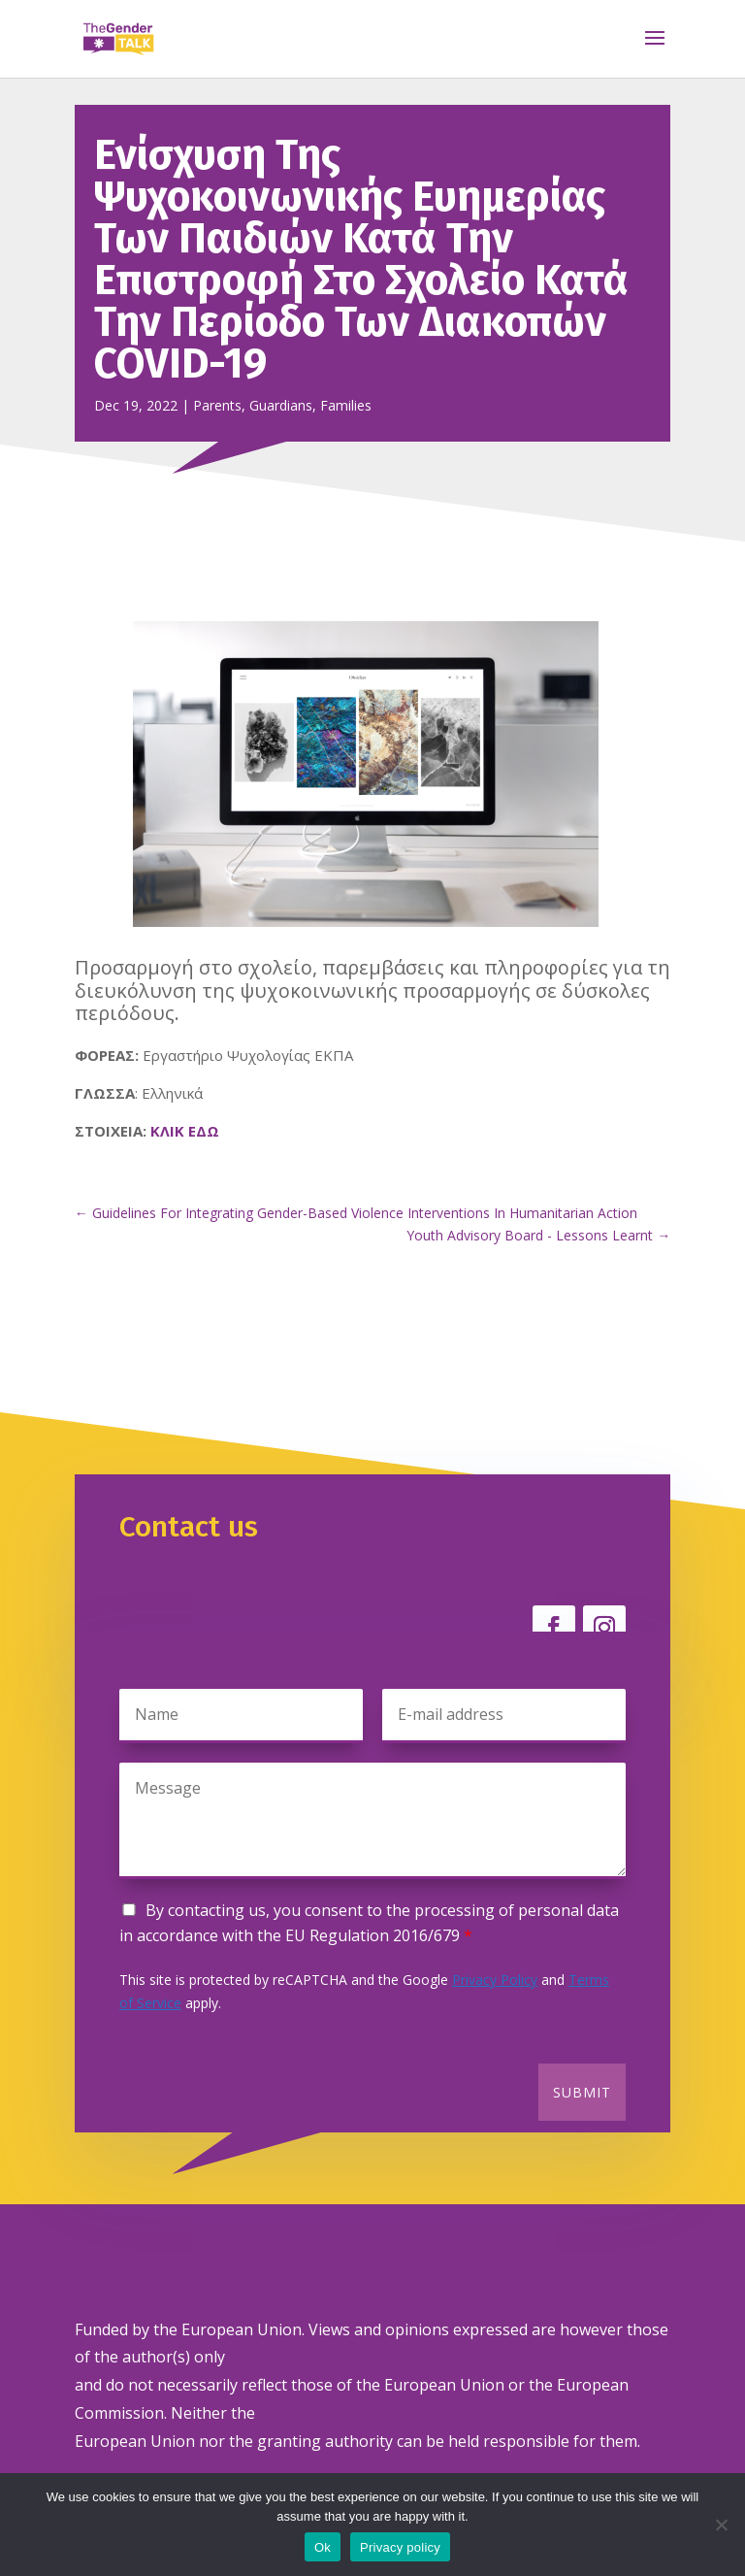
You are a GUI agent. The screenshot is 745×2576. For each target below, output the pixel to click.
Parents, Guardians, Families (282, 405)
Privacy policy (400, 2547)
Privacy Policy (494, 1979)
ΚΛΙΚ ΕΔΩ (184, 1130)
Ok (322, 2547)
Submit (582, 2092)
